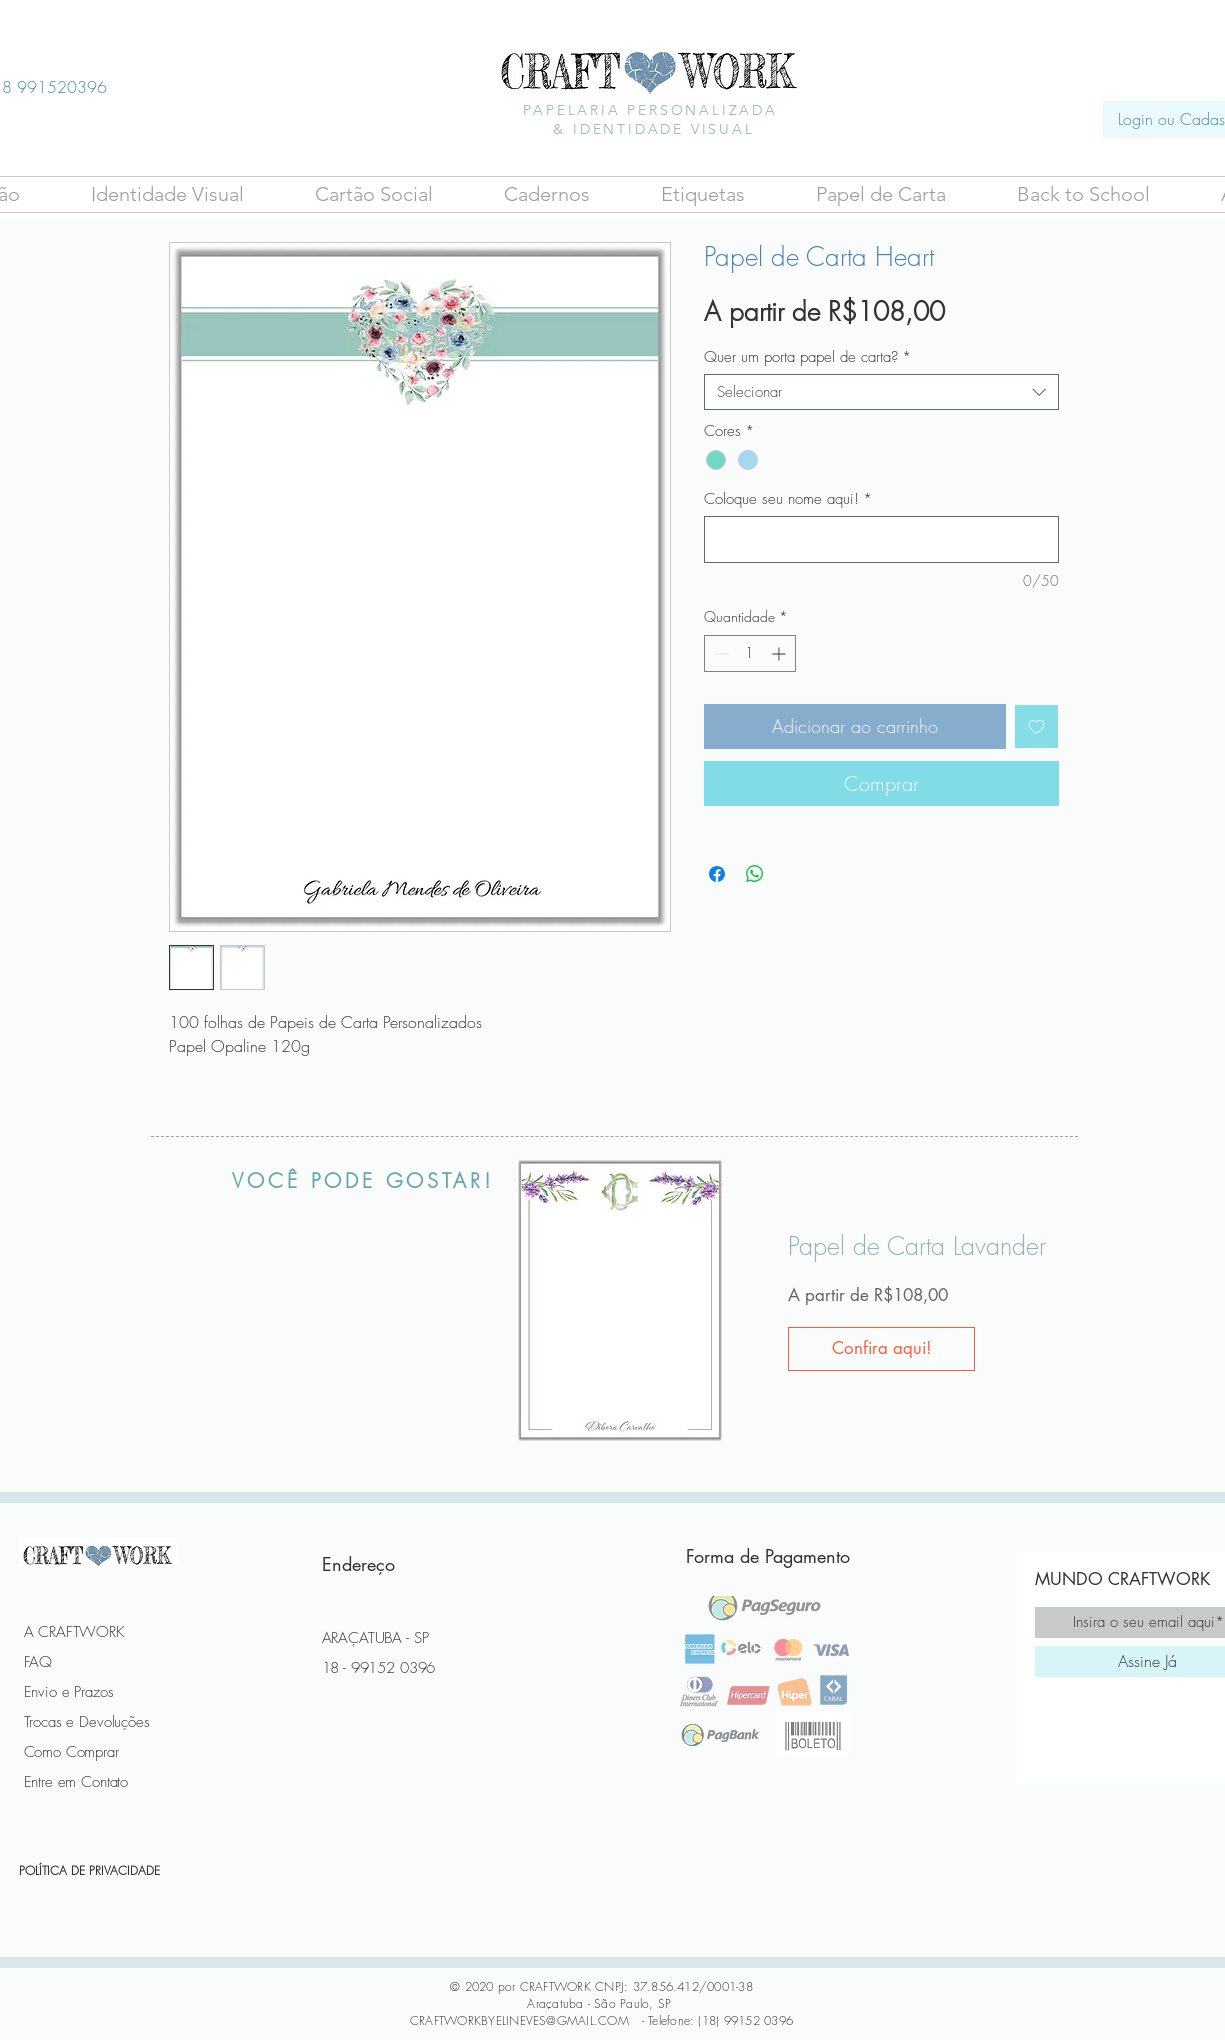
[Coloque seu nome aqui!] (881, 539)
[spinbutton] (750, 653)
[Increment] (780, 653)
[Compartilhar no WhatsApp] (755, 874)
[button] (374, 194)
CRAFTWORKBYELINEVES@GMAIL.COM (519, 2020)
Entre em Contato (76, 1782)
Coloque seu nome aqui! (788, 499)
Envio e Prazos (69, 1692)
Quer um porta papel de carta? (807, 357)
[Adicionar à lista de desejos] (1036, 726)
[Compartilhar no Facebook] (717, 874)
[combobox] (881, 392)
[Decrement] (719, 653)
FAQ (38, 1662)
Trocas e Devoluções (87, 1722)
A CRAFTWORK (74, 1632)
